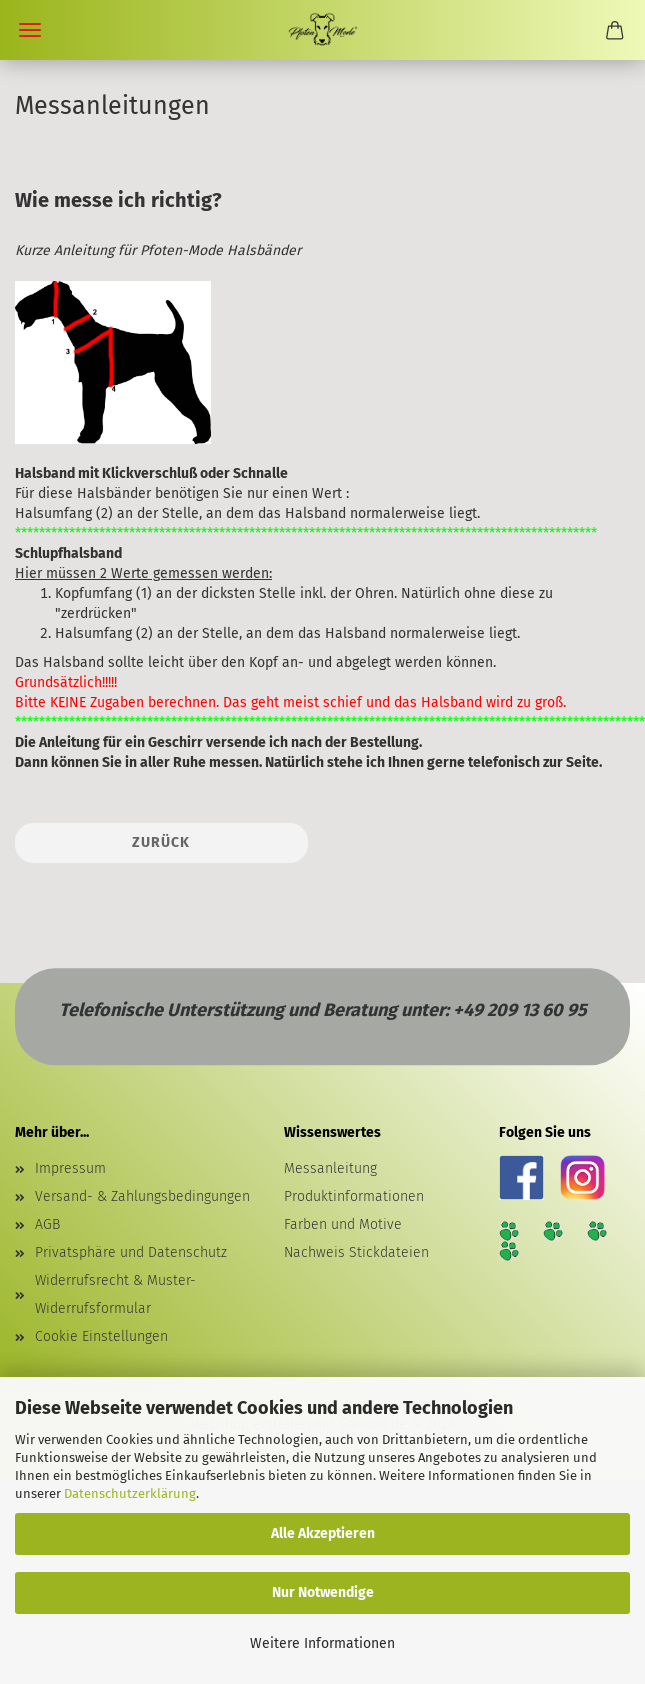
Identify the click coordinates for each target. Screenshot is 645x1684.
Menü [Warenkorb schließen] (30, 30)
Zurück (161, 842)
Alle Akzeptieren (323, 1533)
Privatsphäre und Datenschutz (131, 1252)
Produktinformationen (354, 1196)
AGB (47, 1224)
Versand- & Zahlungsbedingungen (142, 1196)
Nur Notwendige (323, 1592)
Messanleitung (330, 1168)
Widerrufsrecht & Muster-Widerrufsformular (115, 1294)
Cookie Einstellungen (101, 1336)
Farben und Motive (343, 1224)
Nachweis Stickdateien (356, 1252)
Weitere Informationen (322, 1643)
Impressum (70, 1168)
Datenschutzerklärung (130, 1493)
